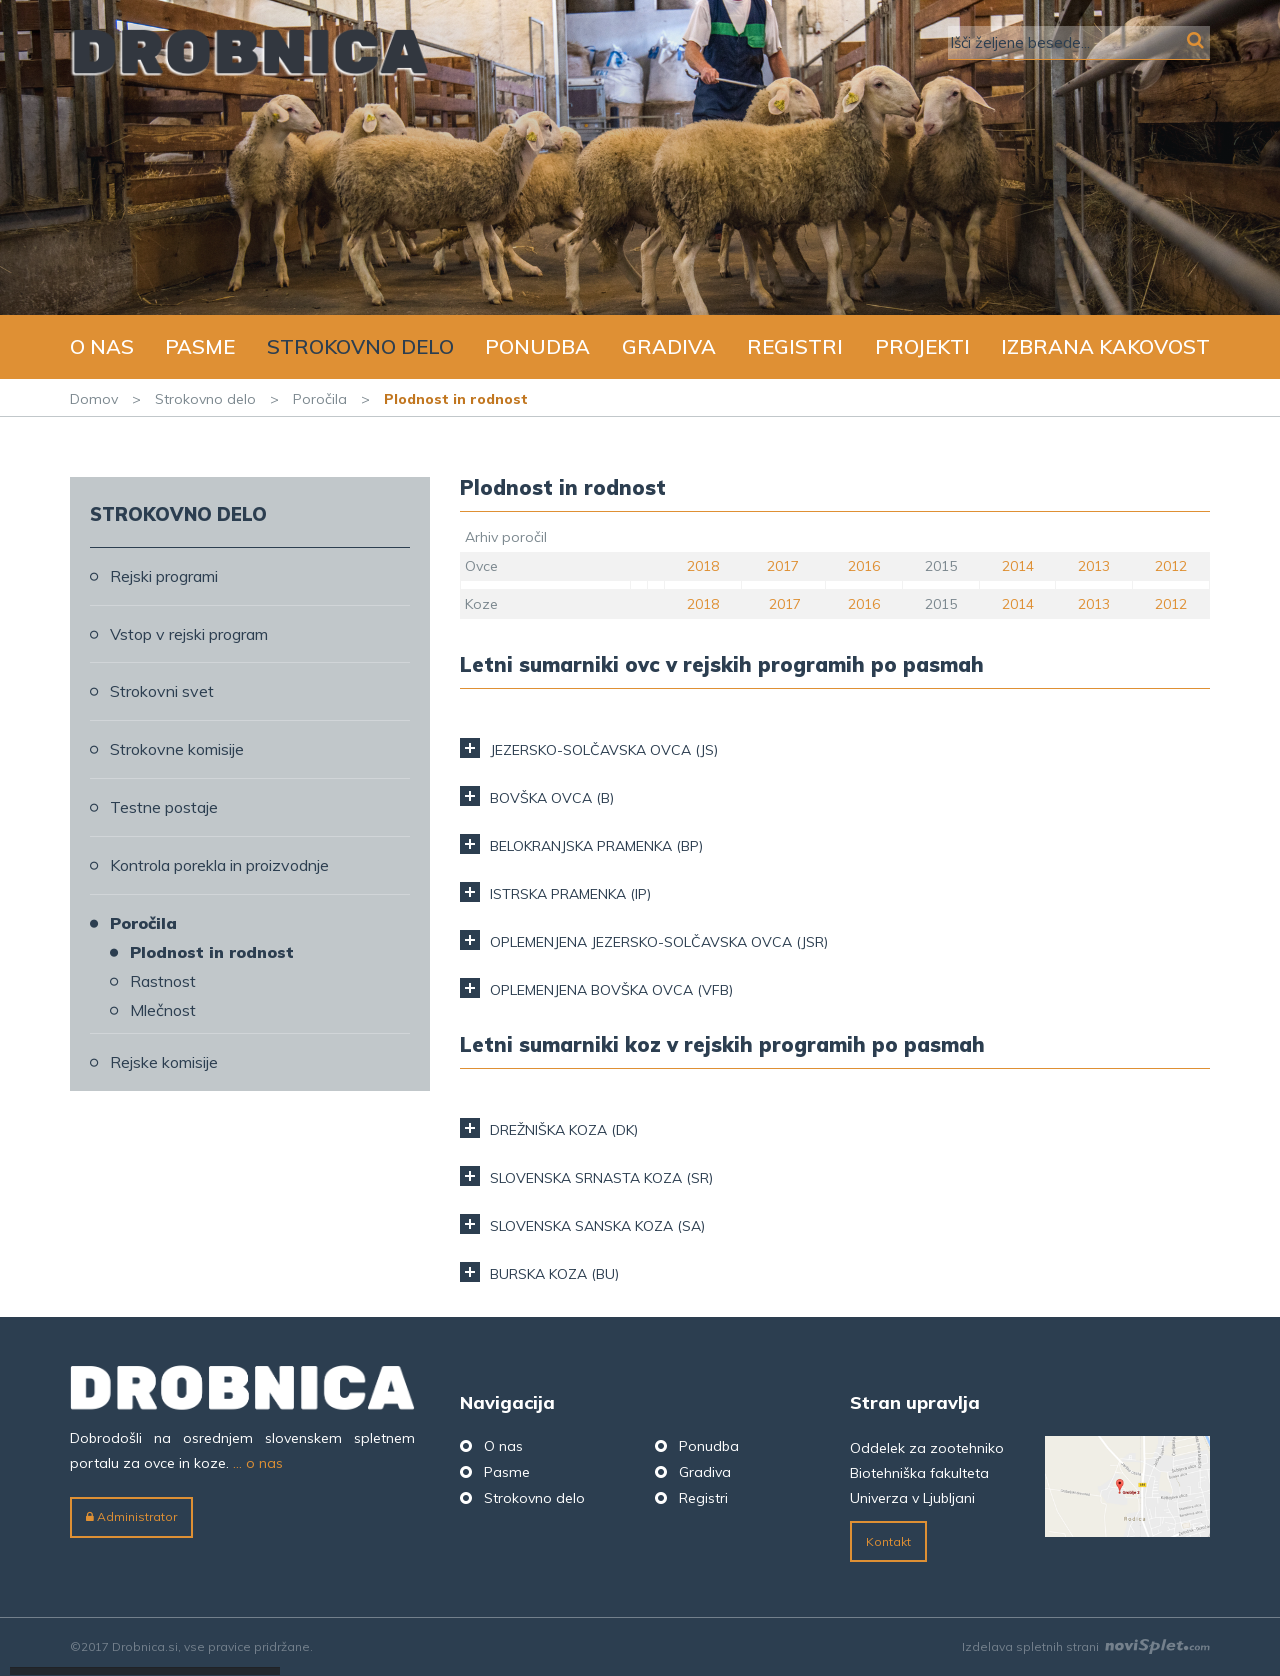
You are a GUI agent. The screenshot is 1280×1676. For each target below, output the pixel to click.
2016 (864, 566)
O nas (102, 346)
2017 (783, 566)
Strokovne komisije (177, 749)
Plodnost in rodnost (212, 952)
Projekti (922, 346)
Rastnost (163, 981)
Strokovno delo (360, 346)
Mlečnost (163, 1010)
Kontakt (888, 1541)
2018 (703, 566)
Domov (94, 399)
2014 (1018, 566)
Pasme (200, 346)
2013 (1094, 566)
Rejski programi (164, 576)
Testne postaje (164, 807)
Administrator (131, 1516)
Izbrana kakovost (1105, 346)
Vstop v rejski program (189, 634)
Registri (795, 346)
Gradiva (669, 346)
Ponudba (537, 346)
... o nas (258, 1463)
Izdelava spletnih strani (1086, 1646)
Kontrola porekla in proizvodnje (219, 865)
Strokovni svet (162, 691)
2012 (1171, 566)
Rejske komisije (164, 1062)
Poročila (320, 399)
